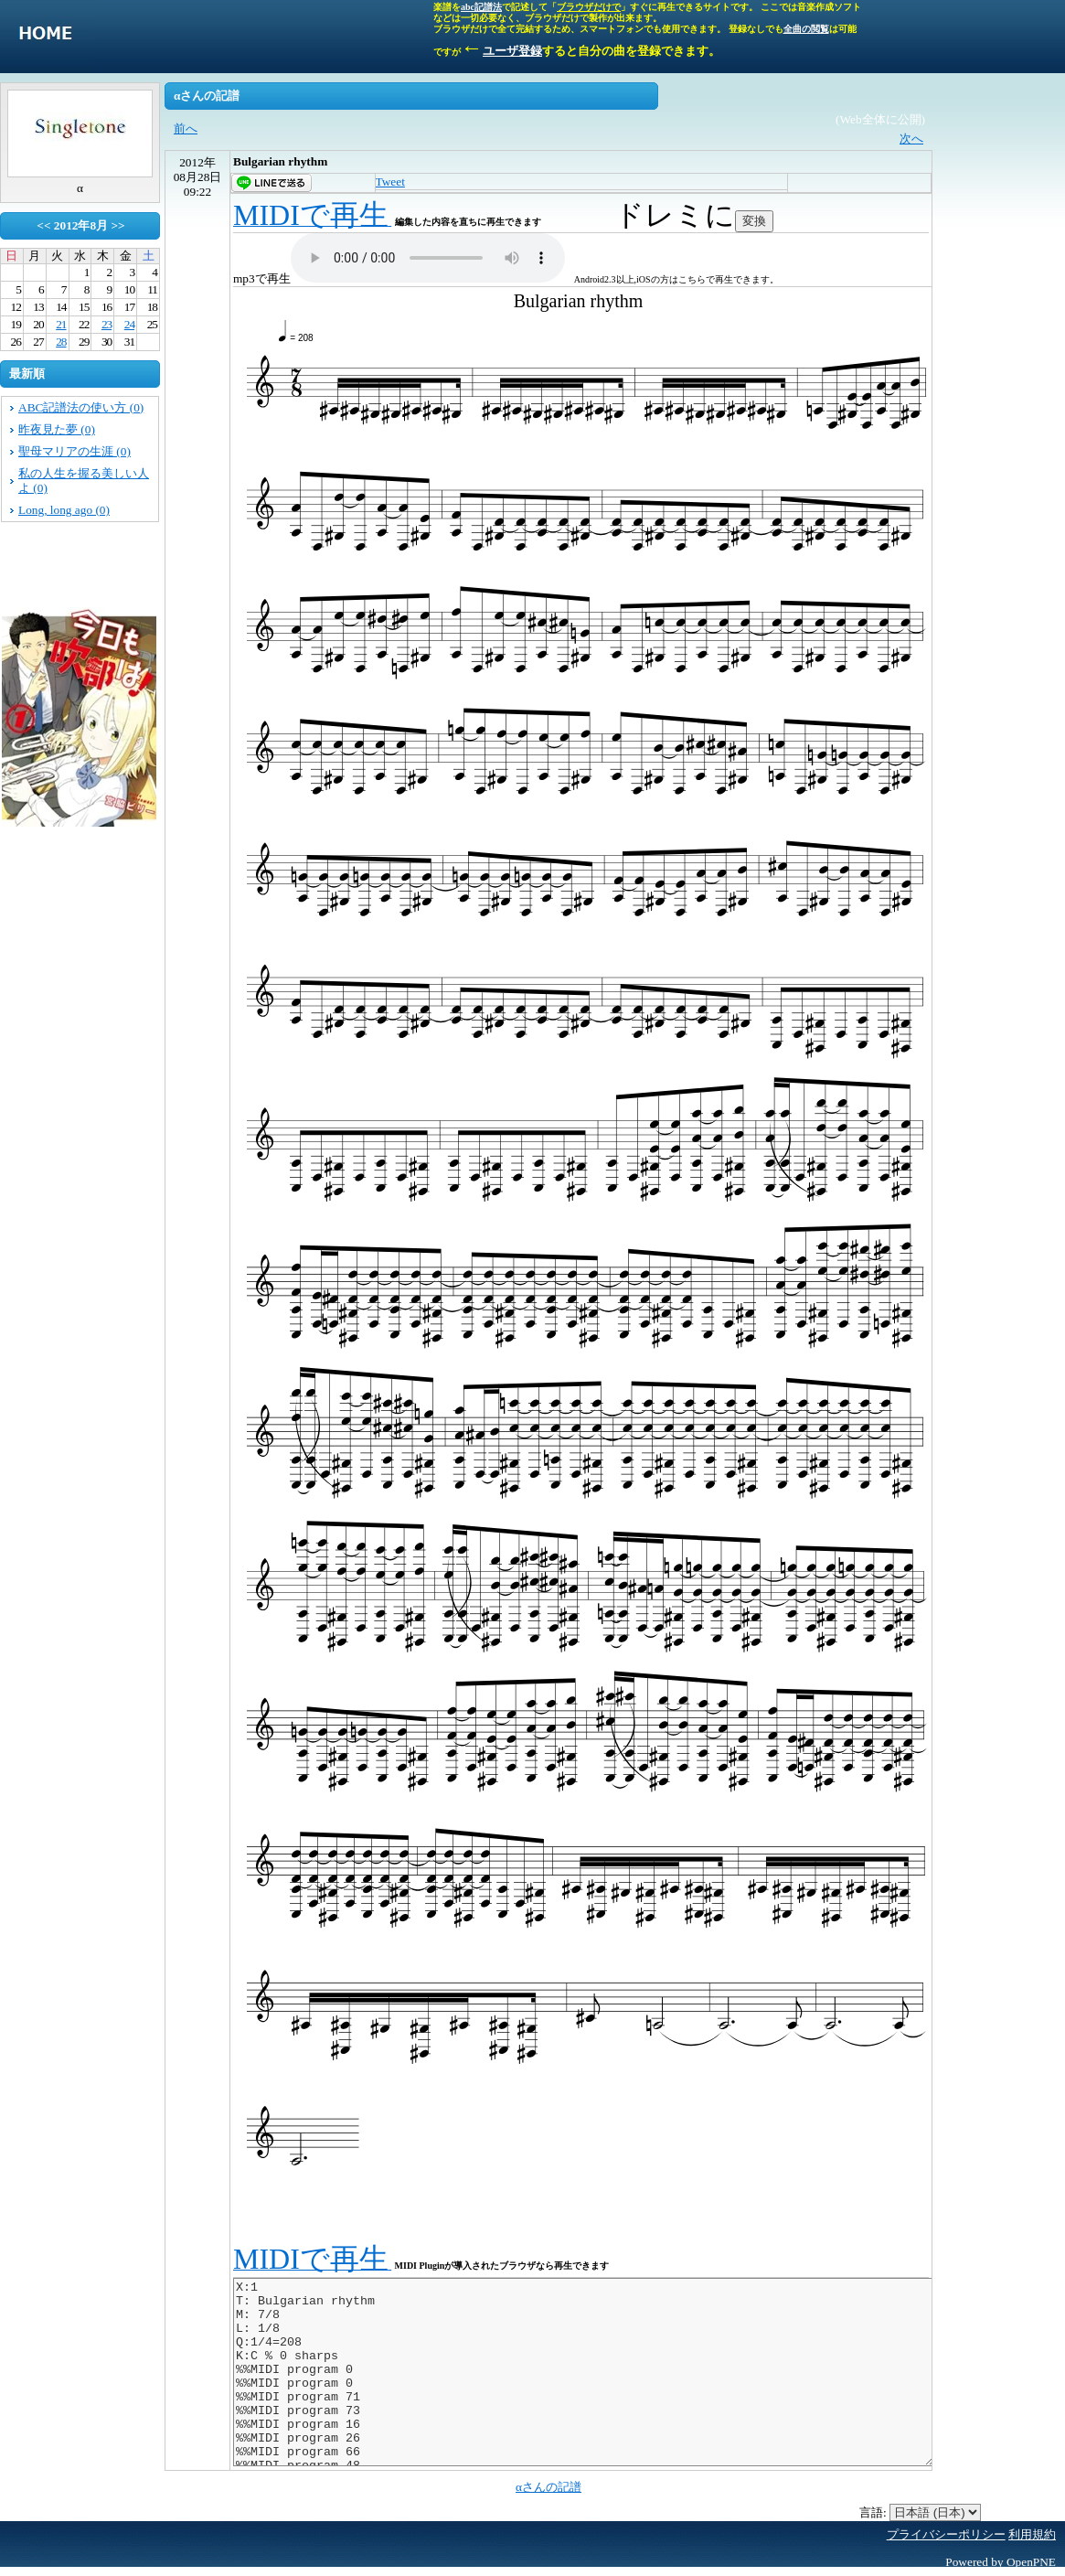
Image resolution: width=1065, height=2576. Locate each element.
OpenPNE (1031, 2562)
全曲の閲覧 (806, 29)
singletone (45, 36)
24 (129, 324)
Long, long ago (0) (64, 510)
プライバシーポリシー (946, 2534)
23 (106, 324)
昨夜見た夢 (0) (56, 429)
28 (61, 341)
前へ (185, 128)
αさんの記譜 (548, 2487)
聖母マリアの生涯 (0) (74, 451)
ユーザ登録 (512, 51)
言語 (871, 2512)
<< (43, 225)
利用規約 (1032, 2534)
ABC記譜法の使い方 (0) (81, 407)
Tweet (390, 181)
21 (61, 324)
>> (117, 225)
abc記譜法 (481, 7)
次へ (911, 138)
